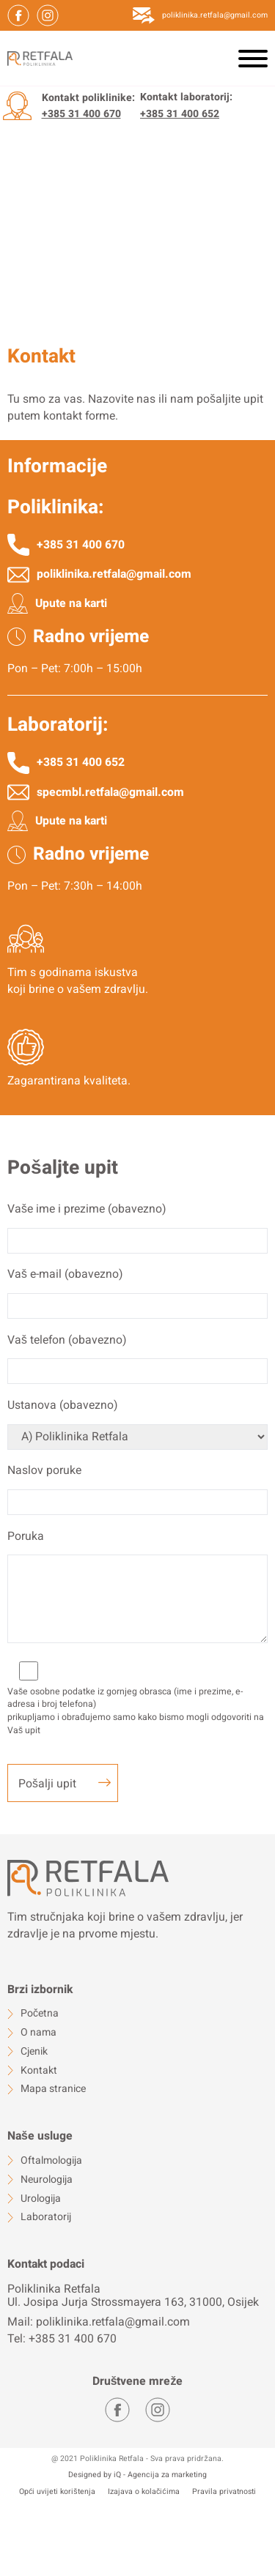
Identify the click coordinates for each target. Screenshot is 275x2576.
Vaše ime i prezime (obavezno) (86, 1209)
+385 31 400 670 (81, 114)
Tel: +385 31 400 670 (62, 2339)
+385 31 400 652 (179, 114)
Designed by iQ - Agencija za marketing (137, 2475)
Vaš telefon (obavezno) (66, 1340)
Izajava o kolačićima (144, 2491)
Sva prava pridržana (185, 2458)
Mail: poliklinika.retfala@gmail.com (98, 2322)
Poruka (25, 1536)
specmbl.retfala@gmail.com (110, 792)
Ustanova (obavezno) (62, 1405)
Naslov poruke (44, 1470)
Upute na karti (71, 603)
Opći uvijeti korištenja (57, 2491)
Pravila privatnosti (224, 2491)
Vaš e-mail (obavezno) (64, 1274)
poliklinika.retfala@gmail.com (215, 15)
